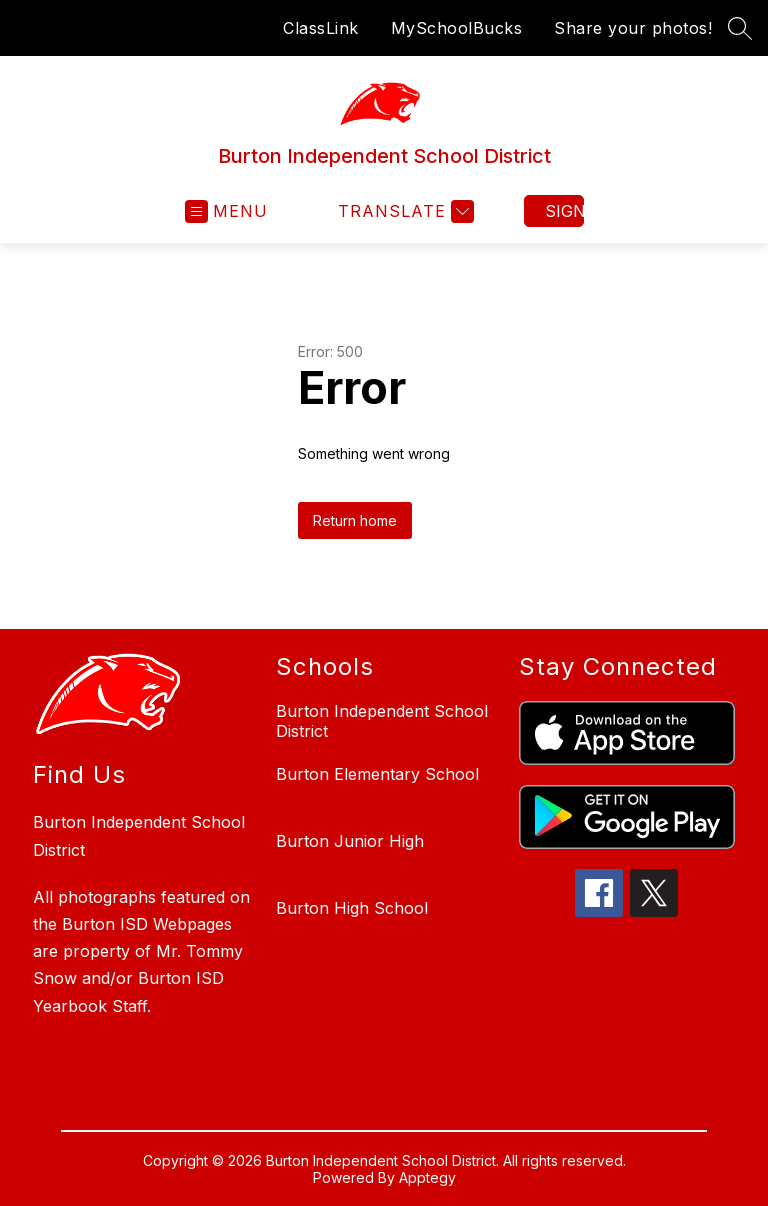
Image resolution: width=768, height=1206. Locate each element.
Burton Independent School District (382, 721)
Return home (355, 520)
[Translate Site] (403, 211)
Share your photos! (633, 28)
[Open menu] (226, 211)
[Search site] (740, 28)
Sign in (564, 211)
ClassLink (321, 28)
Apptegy (427, 1177)
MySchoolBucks (457, 28)
